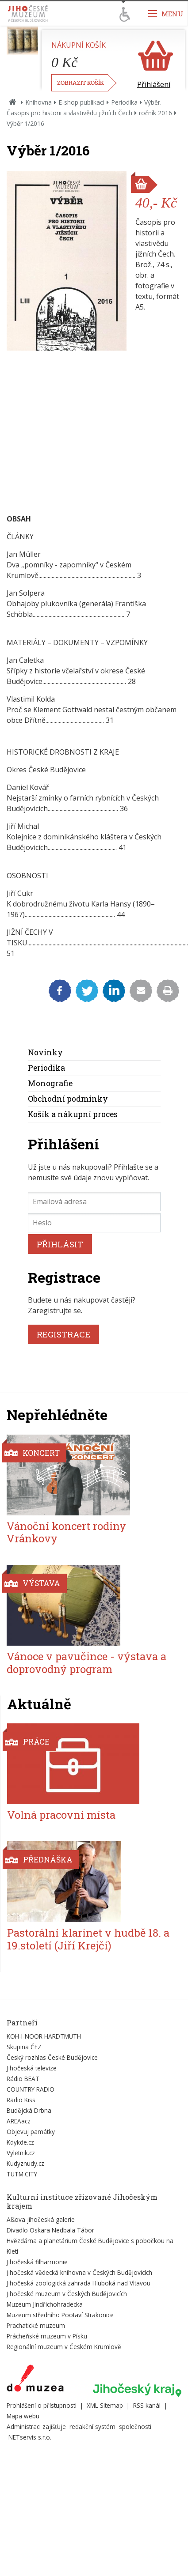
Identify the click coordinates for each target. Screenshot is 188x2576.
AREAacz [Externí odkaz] (19, 2121)
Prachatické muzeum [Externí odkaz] (36, 2325)
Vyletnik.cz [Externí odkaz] (21, 2153)
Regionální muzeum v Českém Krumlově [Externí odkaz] (64, 2346)
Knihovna (38, 102)
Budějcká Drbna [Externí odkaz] (29, 2110)
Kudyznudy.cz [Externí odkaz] (25, 2163)
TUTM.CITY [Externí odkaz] (22, 2174)
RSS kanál (147, 2405)
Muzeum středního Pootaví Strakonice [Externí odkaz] (60, 2315)
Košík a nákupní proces (73, 1114)
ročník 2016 (155, 113)
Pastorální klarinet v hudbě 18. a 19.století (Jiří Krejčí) (88, 1939)
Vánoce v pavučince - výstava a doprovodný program (86, 1662)
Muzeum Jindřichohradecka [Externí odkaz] (45, 2304)
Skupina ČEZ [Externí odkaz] (24, 2047)
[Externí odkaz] (35, 2380)
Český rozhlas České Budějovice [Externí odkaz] (52, 2057)
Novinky (45, 1052)
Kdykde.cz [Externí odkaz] (20, 2142)
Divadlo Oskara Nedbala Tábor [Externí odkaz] (50, 2230)
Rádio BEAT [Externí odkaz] (23, 2078)
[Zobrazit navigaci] (166, 13)
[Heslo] (94, 1222)
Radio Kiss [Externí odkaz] (21, 2100)
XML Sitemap (105, 2405)
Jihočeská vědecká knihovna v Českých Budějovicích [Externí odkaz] (79, 2272)
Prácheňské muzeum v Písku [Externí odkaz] (47, 2336)
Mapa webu (23, 2416)
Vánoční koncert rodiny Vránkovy (66, 1532)
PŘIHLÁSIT (60, 1244)
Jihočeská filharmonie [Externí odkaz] (37, 2262)
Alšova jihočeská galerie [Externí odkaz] (41, 2219)
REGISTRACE (63, 1334)
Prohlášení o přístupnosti (42, 2405)
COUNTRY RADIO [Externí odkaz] (30, 2089)
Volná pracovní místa (61, 1815)
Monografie (50, 1083)
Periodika (124, 102)
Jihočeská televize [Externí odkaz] (32, 2068)
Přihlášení (153, 84)
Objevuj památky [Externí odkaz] (31, 2131)
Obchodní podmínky (68, 1099)
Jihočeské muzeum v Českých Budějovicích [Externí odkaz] (67, 2293)
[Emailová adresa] (94, 1201)
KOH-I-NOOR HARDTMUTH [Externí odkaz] (44, 2036)
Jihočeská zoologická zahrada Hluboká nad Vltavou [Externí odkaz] (78, 2283)
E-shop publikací (81, 102)
